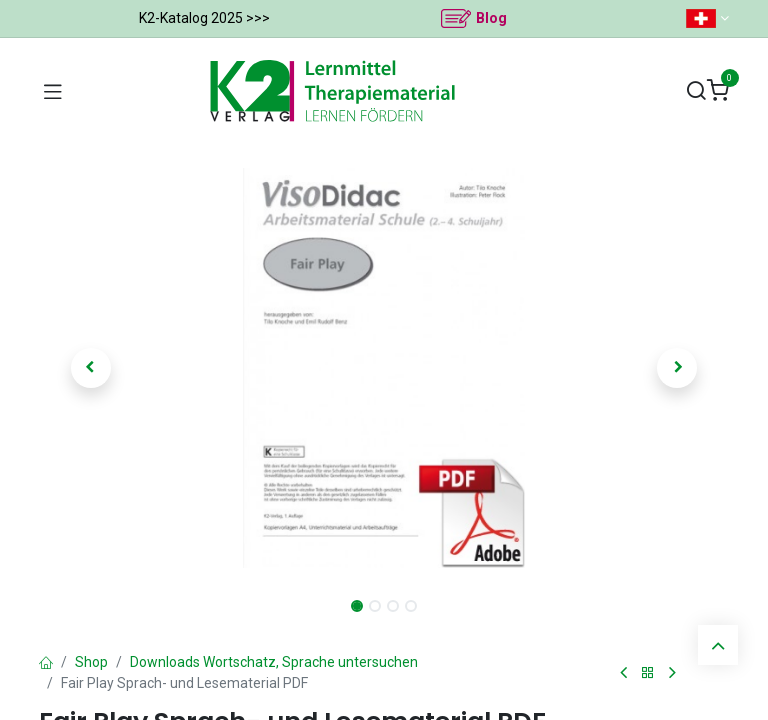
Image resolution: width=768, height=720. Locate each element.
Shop (91, 662)
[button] (91, 368)
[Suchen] (696, 91)
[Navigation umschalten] (53, 91)
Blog (491, 18)
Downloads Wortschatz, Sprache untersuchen (274, 662)
